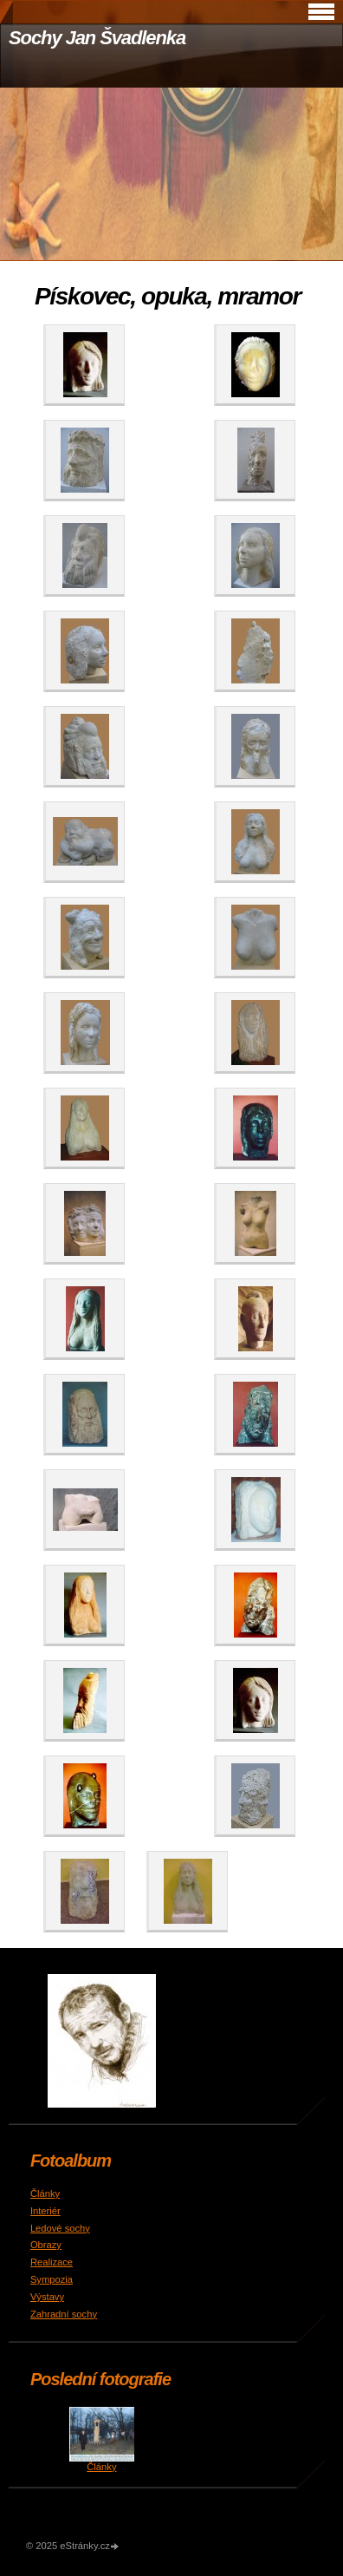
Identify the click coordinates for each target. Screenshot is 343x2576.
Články (45, 2193)
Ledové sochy (60, 2228)
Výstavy (47, 2297)
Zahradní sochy (63, 2314)
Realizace (51, 2262)
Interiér (45, 2211)
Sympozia (51, 2279)
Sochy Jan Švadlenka (97, 38)
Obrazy (45, 2244)
